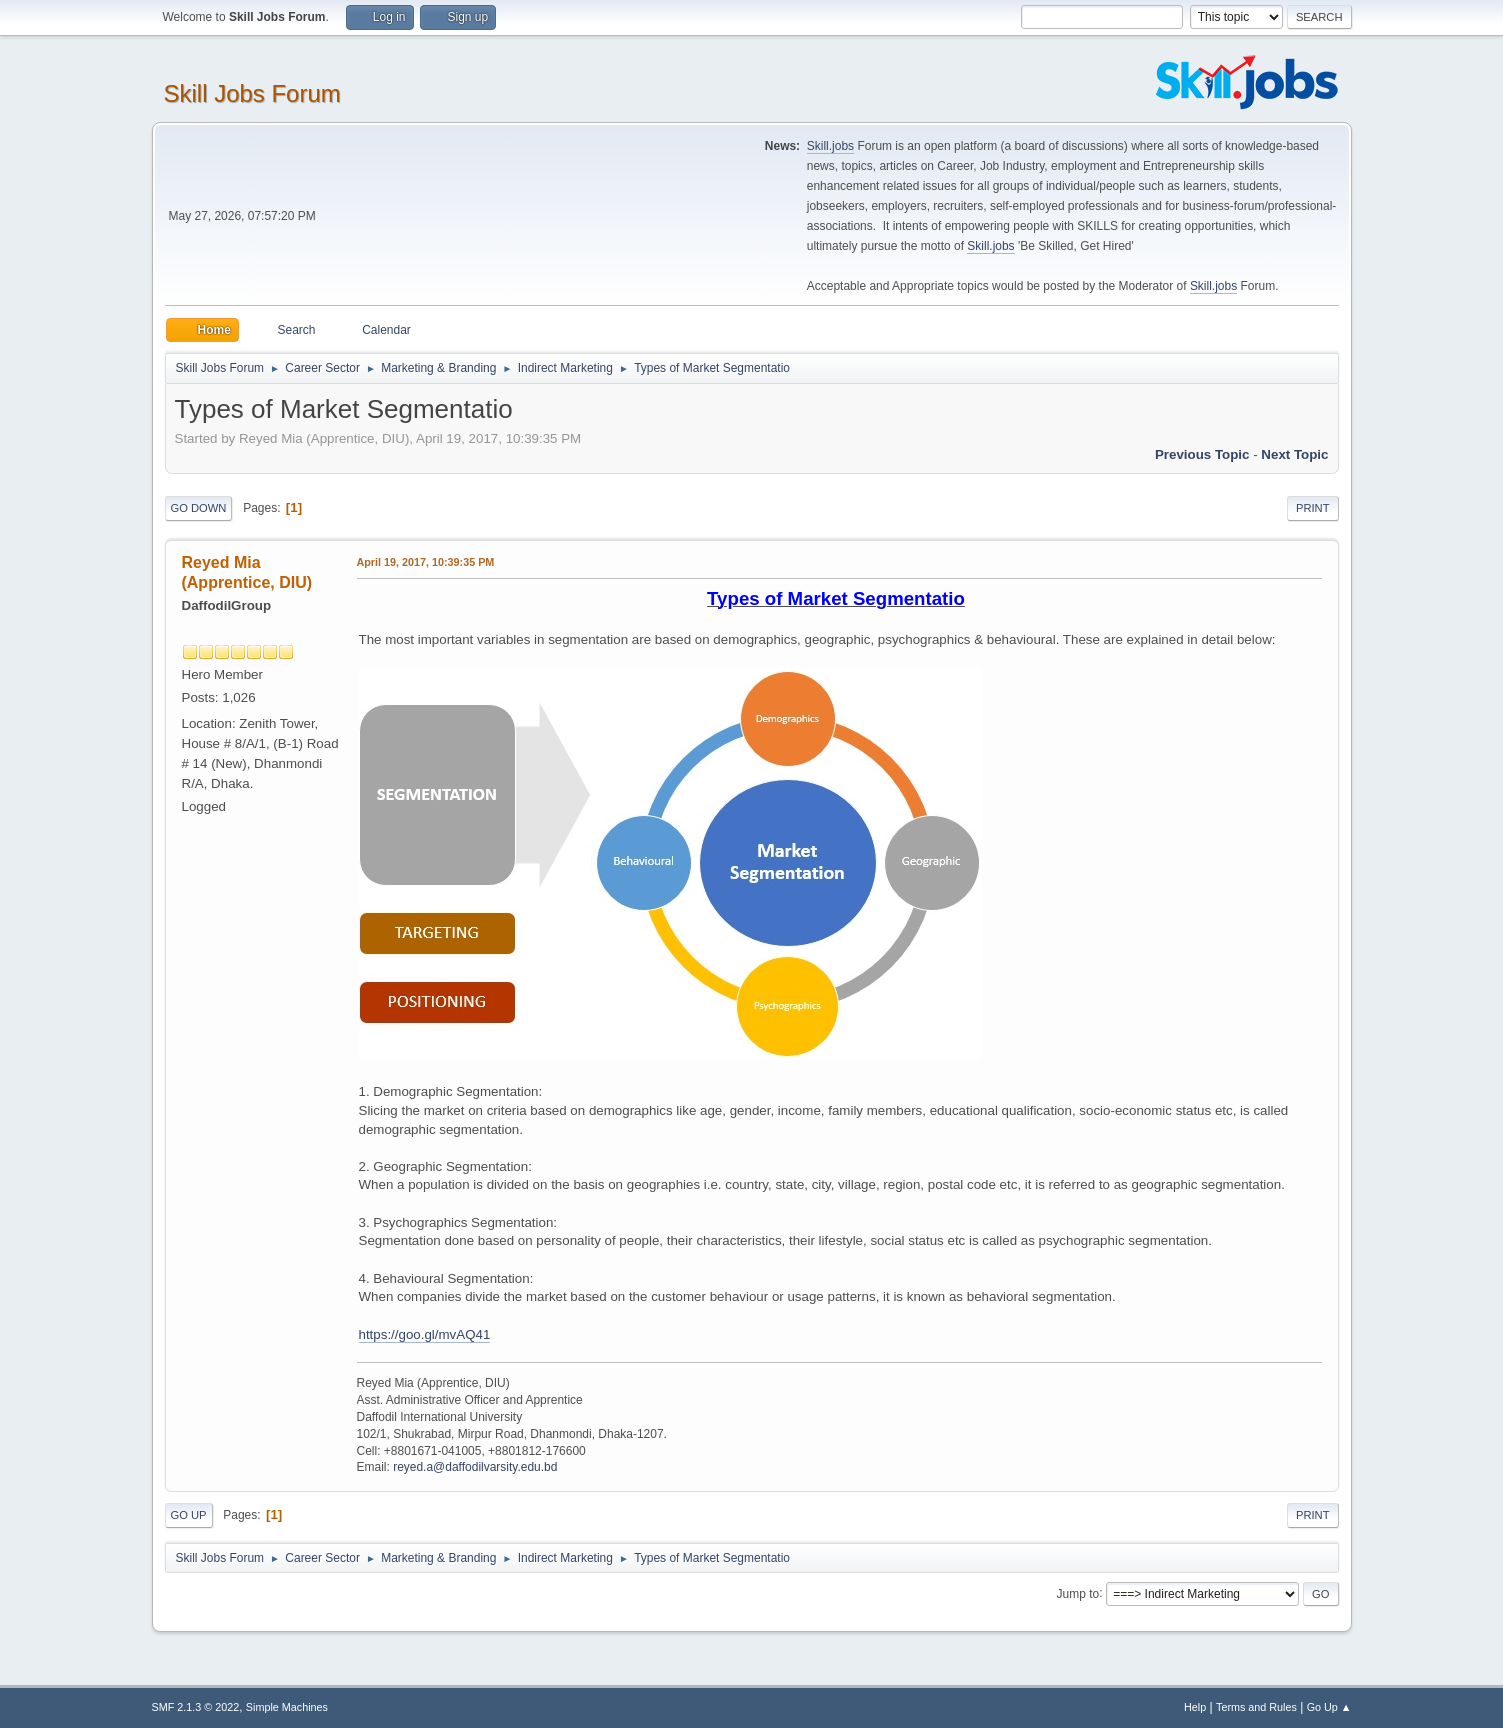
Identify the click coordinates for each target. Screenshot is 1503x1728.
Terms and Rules (1256, 1707)
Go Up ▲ (1329, 1707)
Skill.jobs (830, 146)
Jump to (1078, 1593)
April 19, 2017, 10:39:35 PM (426, 562)
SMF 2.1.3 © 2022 (196, 1707)
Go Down (199, 508)
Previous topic (1202, 454)
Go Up (189, 1515)
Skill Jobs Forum (252, 93)
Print (1313, 508)
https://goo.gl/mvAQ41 (425, 1334)
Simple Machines (287, 1707)
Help (1195, 1707)
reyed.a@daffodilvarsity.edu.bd (475, 1467)
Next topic (1294, 454)
